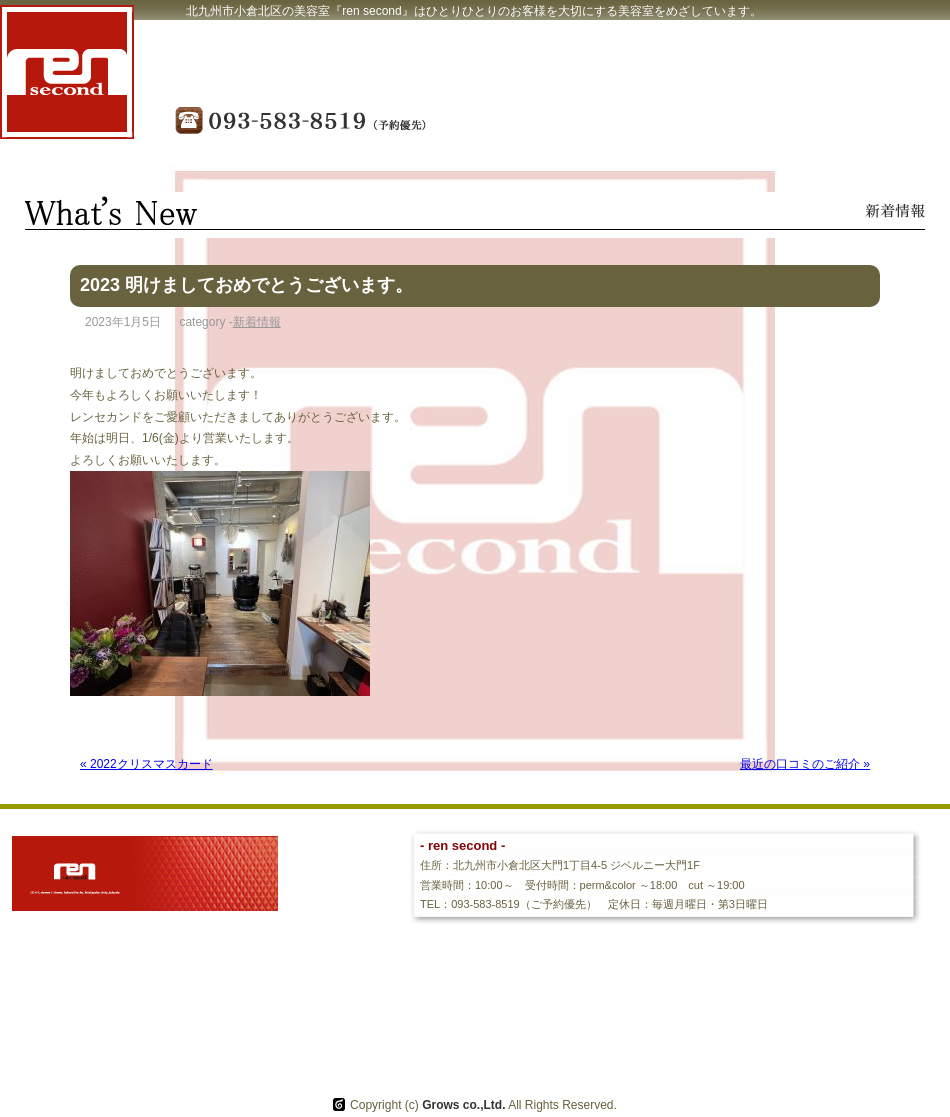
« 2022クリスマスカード (146, 764)
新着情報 (257, 322)
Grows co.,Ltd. (463, 1105)
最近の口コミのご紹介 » (805, 764)
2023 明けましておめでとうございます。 (246, 285)
